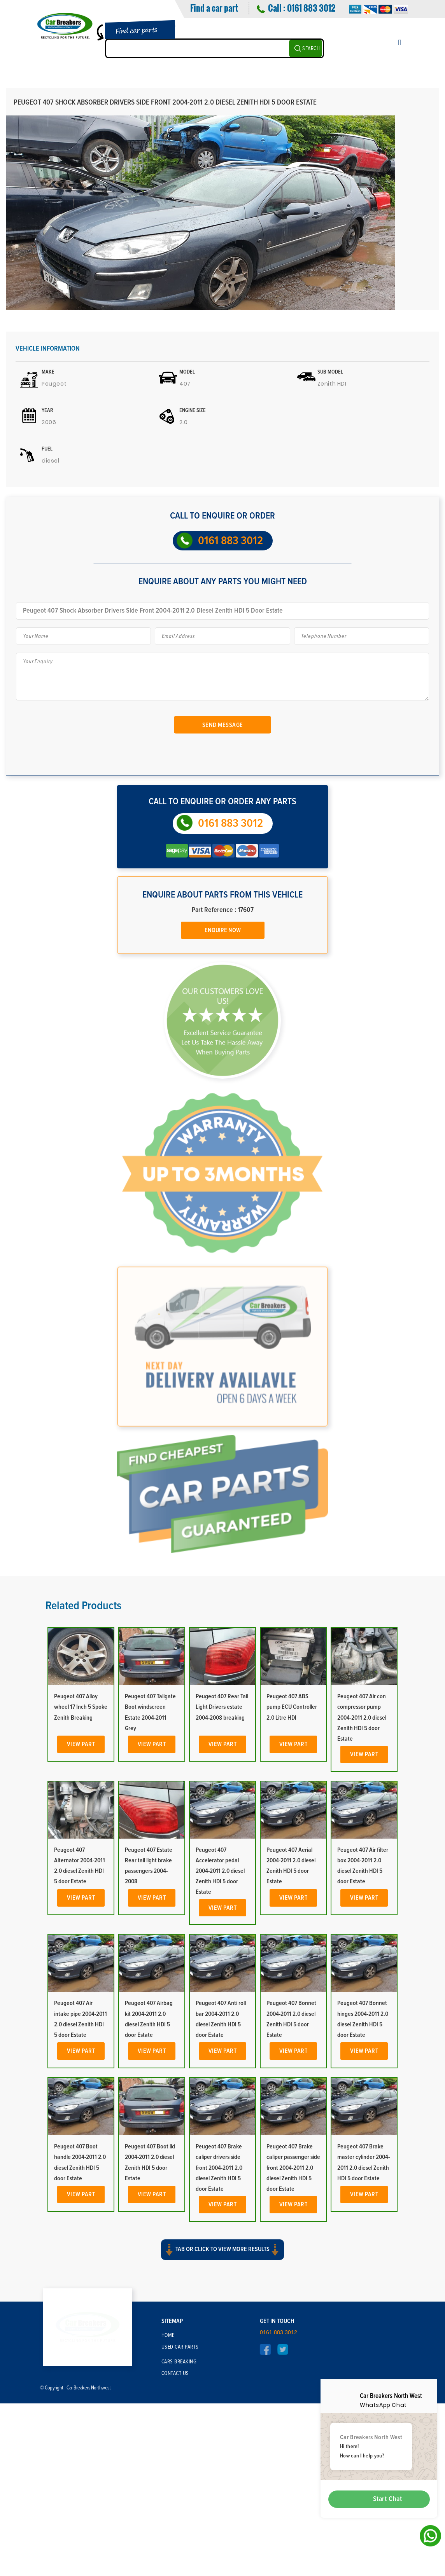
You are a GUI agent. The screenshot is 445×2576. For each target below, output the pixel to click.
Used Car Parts (180, 2525)
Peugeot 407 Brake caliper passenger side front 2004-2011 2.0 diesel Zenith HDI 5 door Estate (293, 2350)
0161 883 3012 (311, 8)
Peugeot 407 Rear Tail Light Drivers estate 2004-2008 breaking (222, 1889)
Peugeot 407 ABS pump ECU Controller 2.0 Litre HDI (291, 1889)
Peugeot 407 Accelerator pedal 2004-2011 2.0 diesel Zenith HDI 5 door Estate (220, 2053)
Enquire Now (223, 930)
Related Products (83, 1788)
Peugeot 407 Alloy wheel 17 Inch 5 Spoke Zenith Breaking (80, 1889)
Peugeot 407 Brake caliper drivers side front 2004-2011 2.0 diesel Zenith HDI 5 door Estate (219, 2350)
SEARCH (311, 48)
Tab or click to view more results (222, 2430)
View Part (81, 1926)
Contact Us (175, 2552)
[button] (222, 2437)
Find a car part (214, 8)
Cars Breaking (179, 2540)
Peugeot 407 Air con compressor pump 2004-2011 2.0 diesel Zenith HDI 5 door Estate (361, 1900)
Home (168, 2514)
